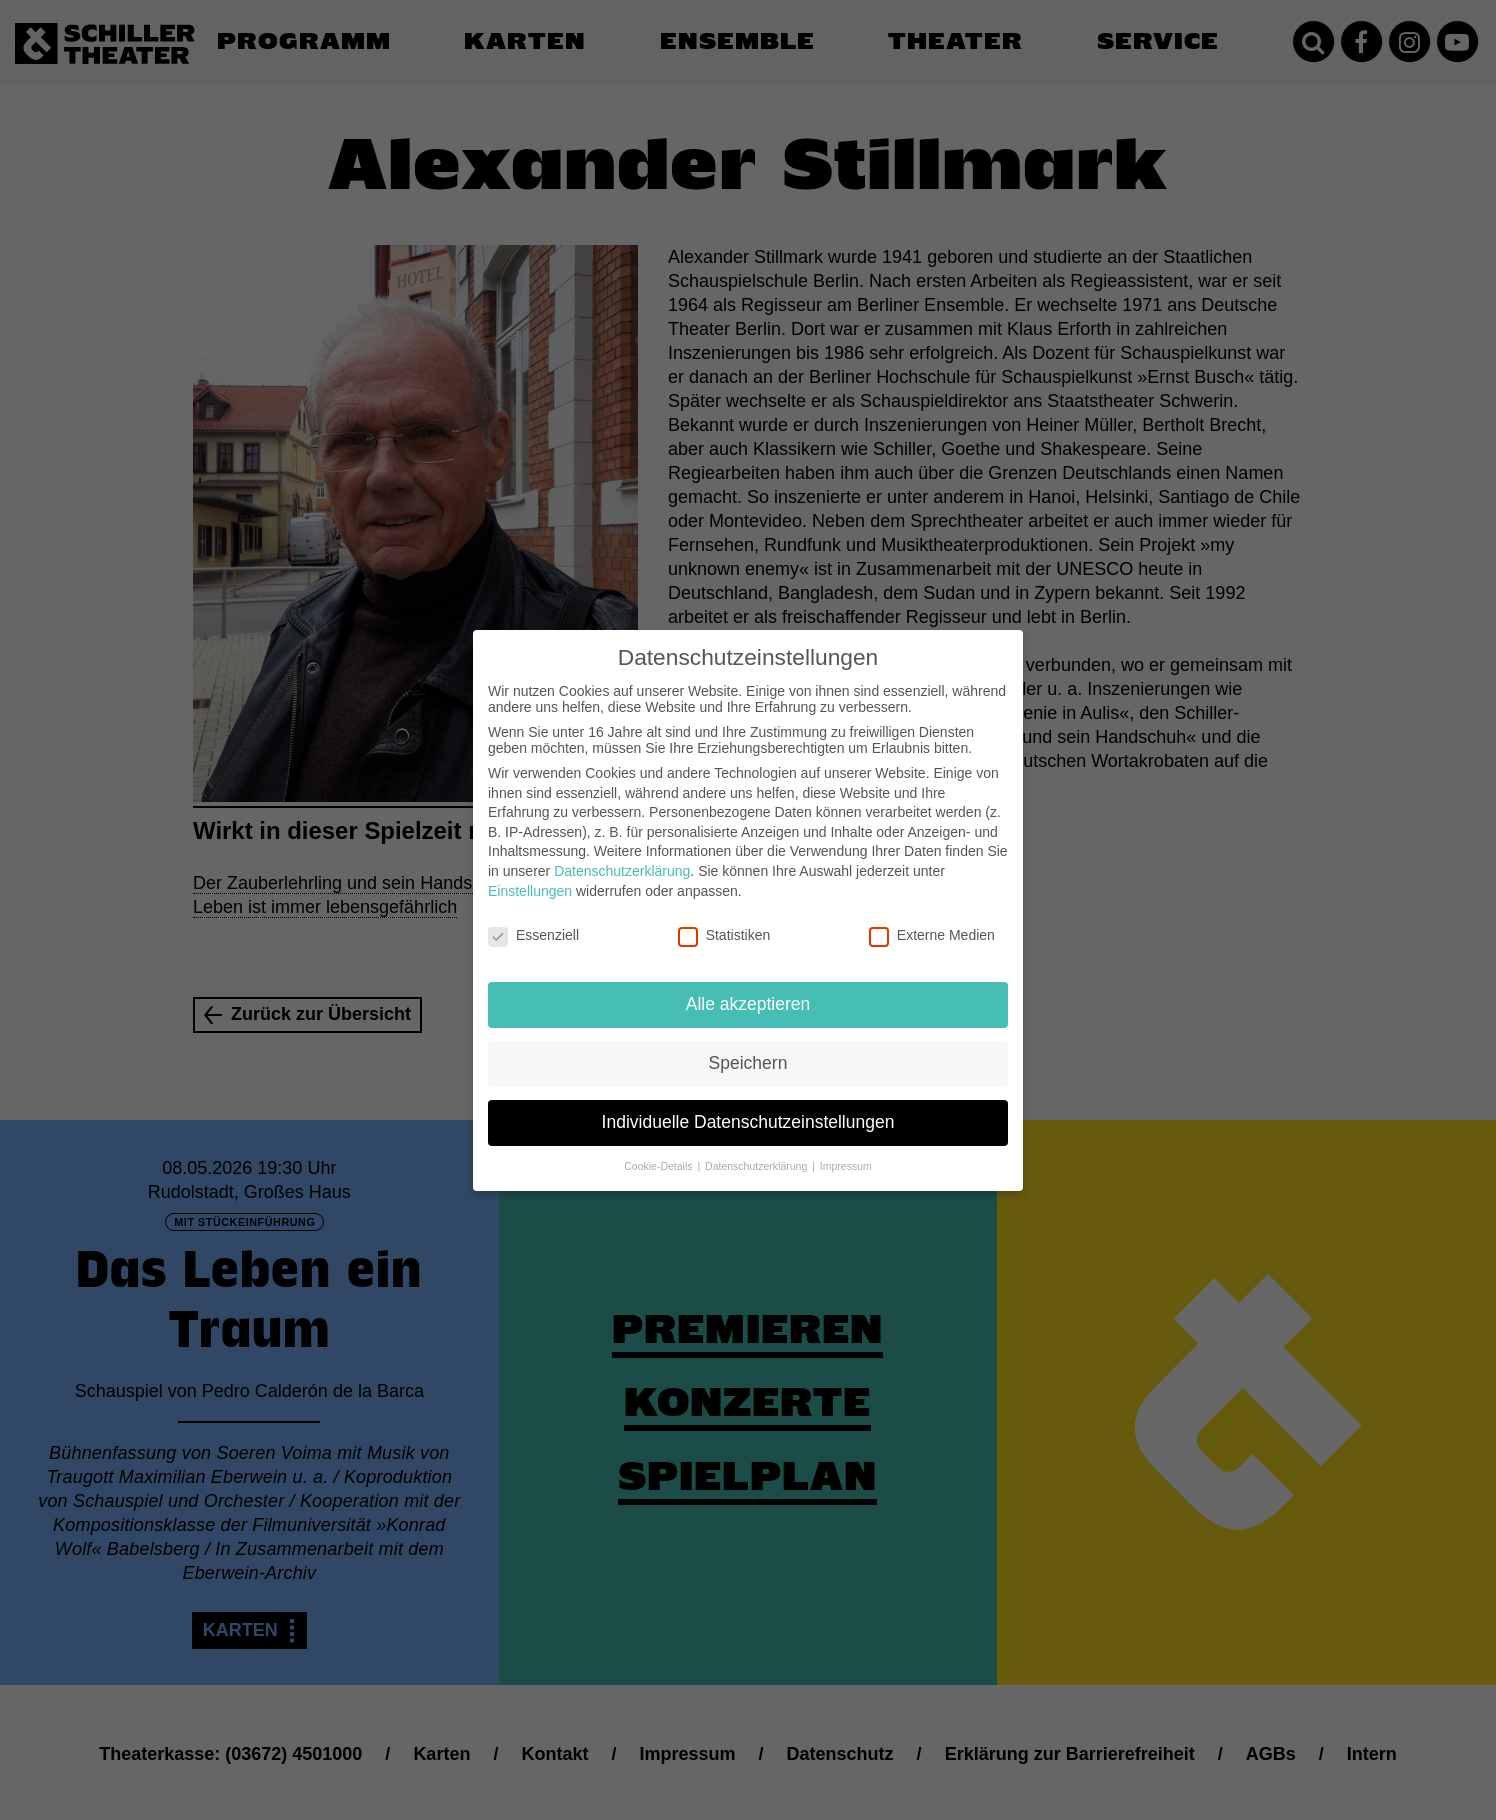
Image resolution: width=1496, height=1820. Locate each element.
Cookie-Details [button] (659, 1147)
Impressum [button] (846, 1147)
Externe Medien (932, 916)
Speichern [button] (748, 1044)
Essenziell (533, 916)
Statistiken (724, 916)
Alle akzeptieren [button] (748, 985)
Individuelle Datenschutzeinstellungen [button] (748, 1103)
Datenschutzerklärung (622, 852)
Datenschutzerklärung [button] (757, 1147)
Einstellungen (530, 871)
